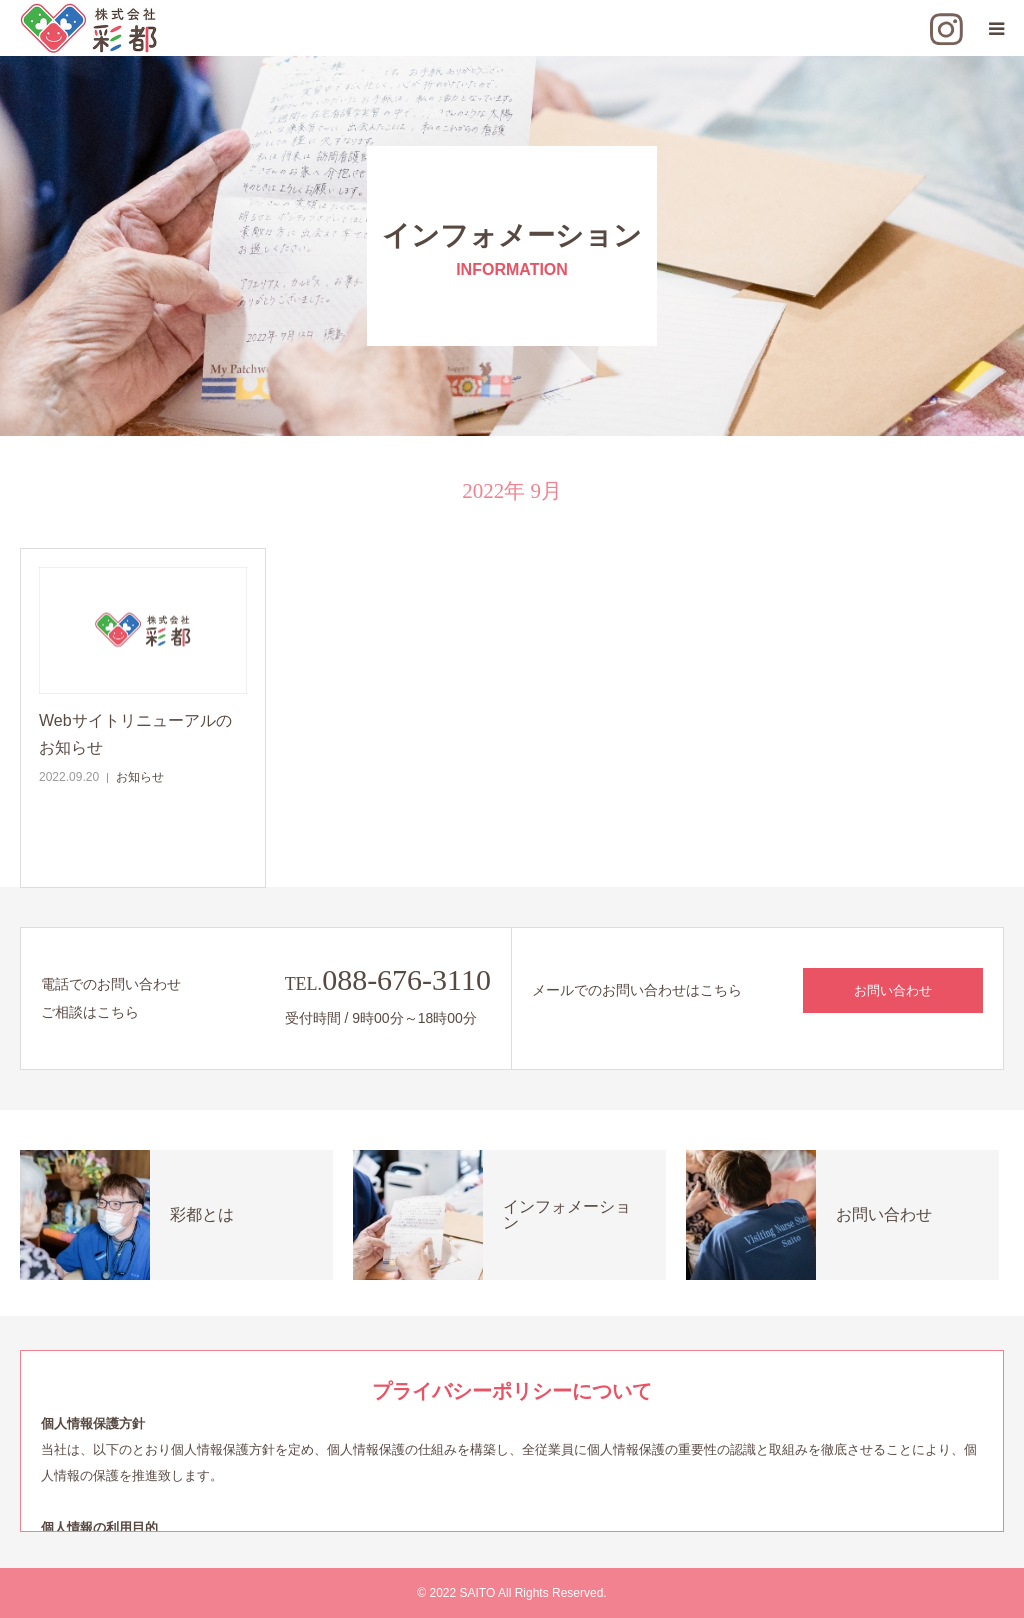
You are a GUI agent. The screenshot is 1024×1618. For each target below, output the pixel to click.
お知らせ (140, 777)
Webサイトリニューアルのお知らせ (135, 734)
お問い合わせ (893, 990)
